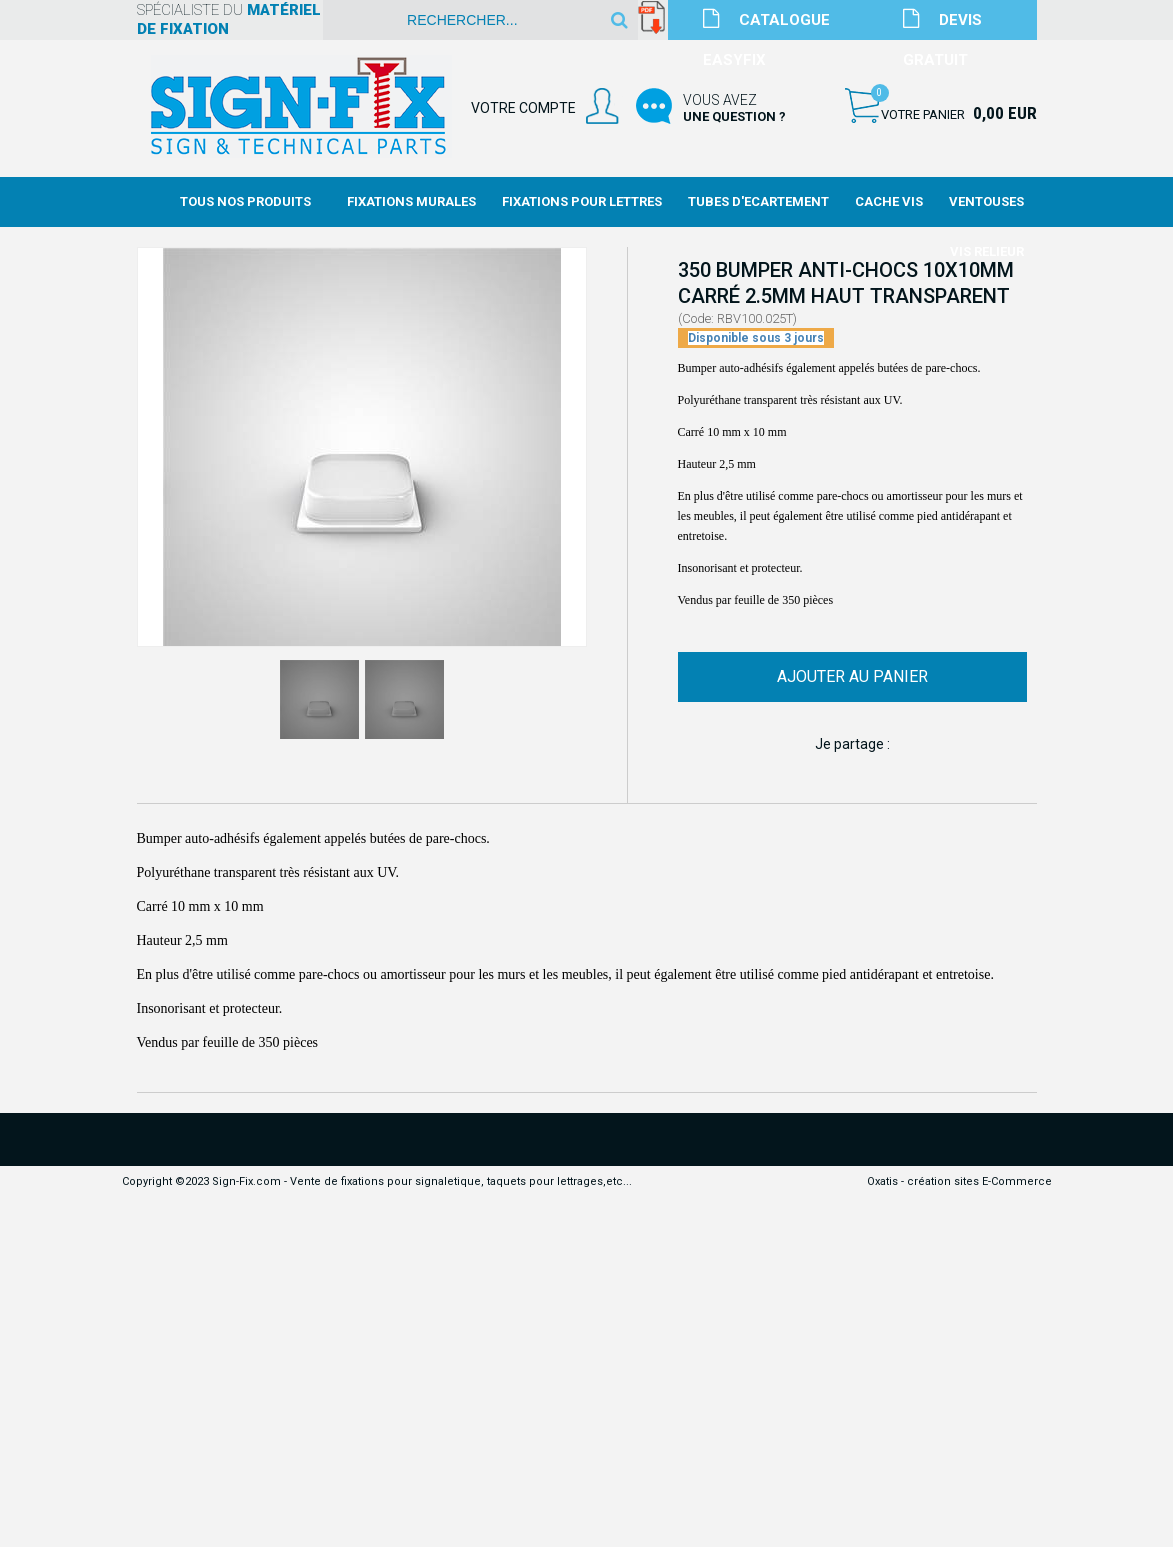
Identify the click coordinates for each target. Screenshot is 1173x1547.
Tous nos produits (245, 201)
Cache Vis (889, 201)
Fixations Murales (411, 201)
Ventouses (986, 201)
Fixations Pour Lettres (582, 201)
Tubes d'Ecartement (758, 201)
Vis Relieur (987, 251)
